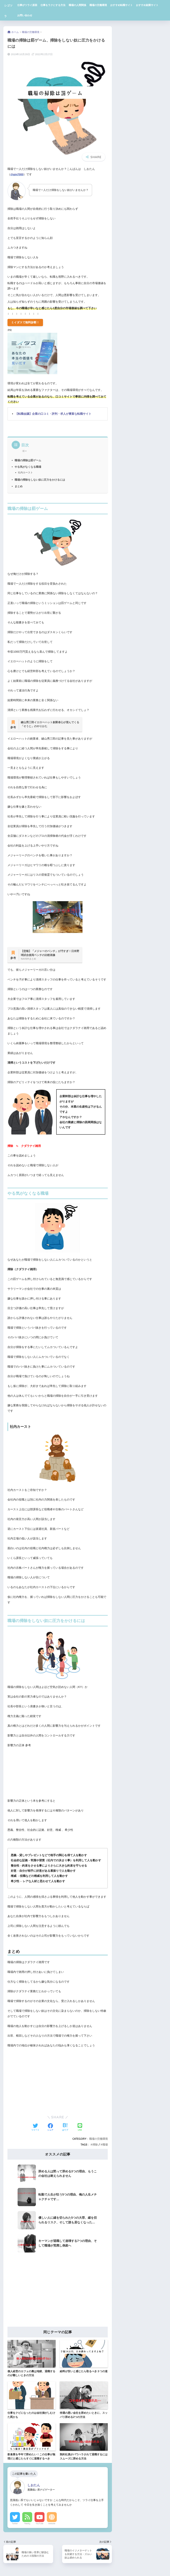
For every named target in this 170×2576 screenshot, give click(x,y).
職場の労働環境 (102, 5)
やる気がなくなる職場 (28, 466)
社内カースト (25, 472)
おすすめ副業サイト (151, 5)
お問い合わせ (29, 15)
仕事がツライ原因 (32, 5)
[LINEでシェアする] (80, 2127)
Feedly (27, 2524)
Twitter (15, 2524)
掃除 (95, 2145)
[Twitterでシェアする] (35, 2127)
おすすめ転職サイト (126, 5)
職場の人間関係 (82, 5)
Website (51, 2524)
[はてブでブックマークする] (65, 2127)
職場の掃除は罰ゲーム (28, 460)
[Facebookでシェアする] (50, 2127)
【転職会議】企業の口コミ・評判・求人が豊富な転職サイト (53, 413)
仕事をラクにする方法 (57, 5)
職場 (105, 2145)
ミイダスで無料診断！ (25, 322)
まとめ (19, 486)
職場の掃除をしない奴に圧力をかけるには (40, 479)
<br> (17, 1772)
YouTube (39, 2524)
